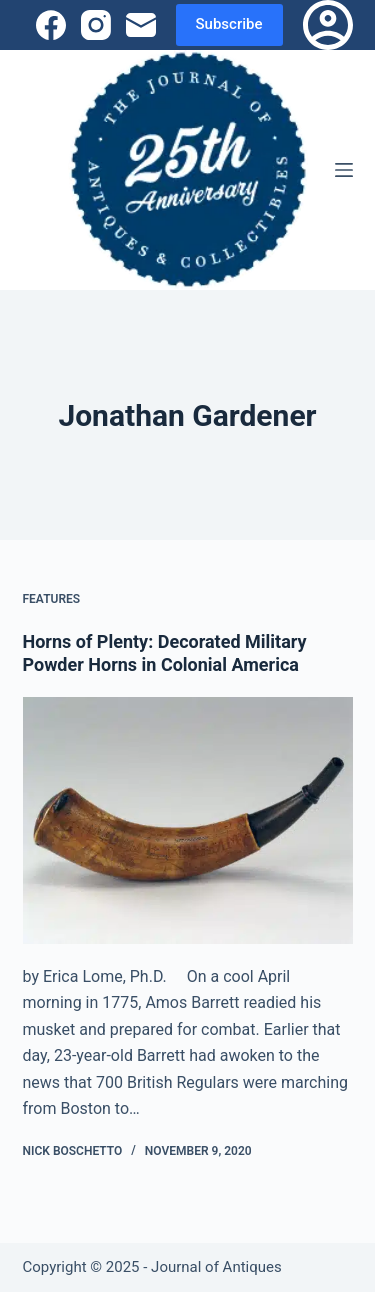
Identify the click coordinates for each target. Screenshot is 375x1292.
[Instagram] (96, 25)
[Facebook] (51, 25)
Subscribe (229, 24)
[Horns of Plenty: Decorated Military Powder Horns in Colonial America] (188, 821)
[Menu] (344, 170)
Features (52, 599)
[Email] (141, 25)
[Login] (328, 25)
